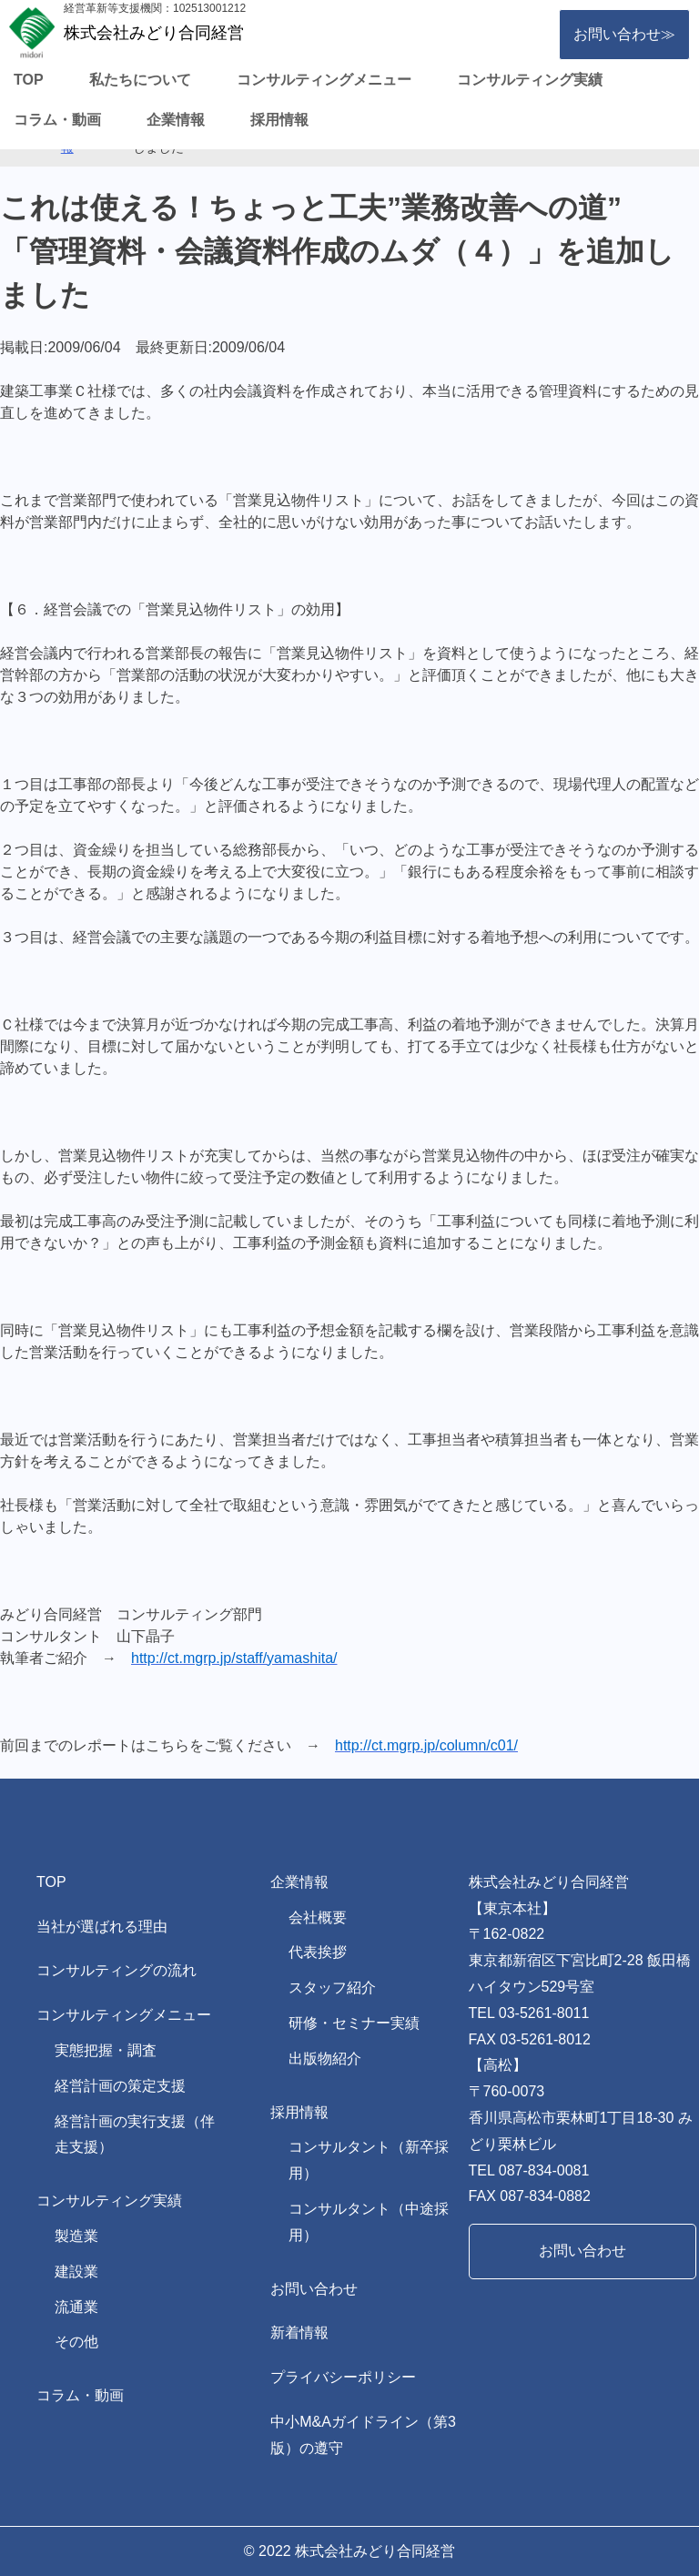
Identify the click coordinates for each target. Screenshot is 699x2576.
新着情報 (299, 2332)
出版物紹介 (325, 2058)
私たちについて (140, 79)
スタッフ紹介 (332, 1987)
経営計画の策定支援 (120, 2086)
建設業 (76, 2271)
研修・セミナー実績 (354, 2023)
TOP (29, 79)
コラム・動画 (57, 119)
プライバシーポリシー (343, 2377)
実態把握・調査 (106, 2050)
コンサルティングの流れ (116, 1970)
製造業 (76, 2236)
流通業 (76, 2307)
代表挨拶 (318, 1952)
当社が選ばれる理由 (101, 1926)
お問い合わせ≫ (624, 34)
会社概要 (318, 1917)
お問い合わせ (314, 2289)
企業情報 (176, 119)
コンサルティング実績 (530, 79)
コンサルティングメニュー (324, 79)
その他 (76, 2341)
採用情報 (279, 119)
